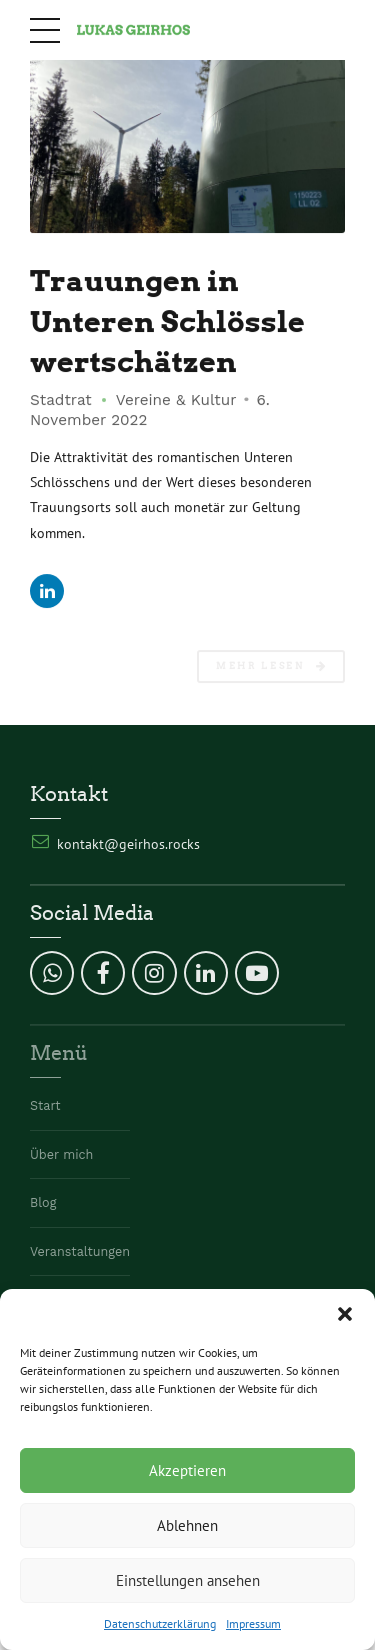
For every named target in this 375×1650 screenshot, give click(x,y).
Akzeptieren (187, 1470)
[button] (345, 1314)
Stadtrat (61, 401)
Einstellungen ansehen (188, 1580)
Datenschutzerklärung (160, 1623)
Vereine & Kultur (176, 401)
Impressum (253, 1623)
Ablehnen (187, 1525)
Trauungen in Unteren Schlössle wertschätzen (167, 322)
